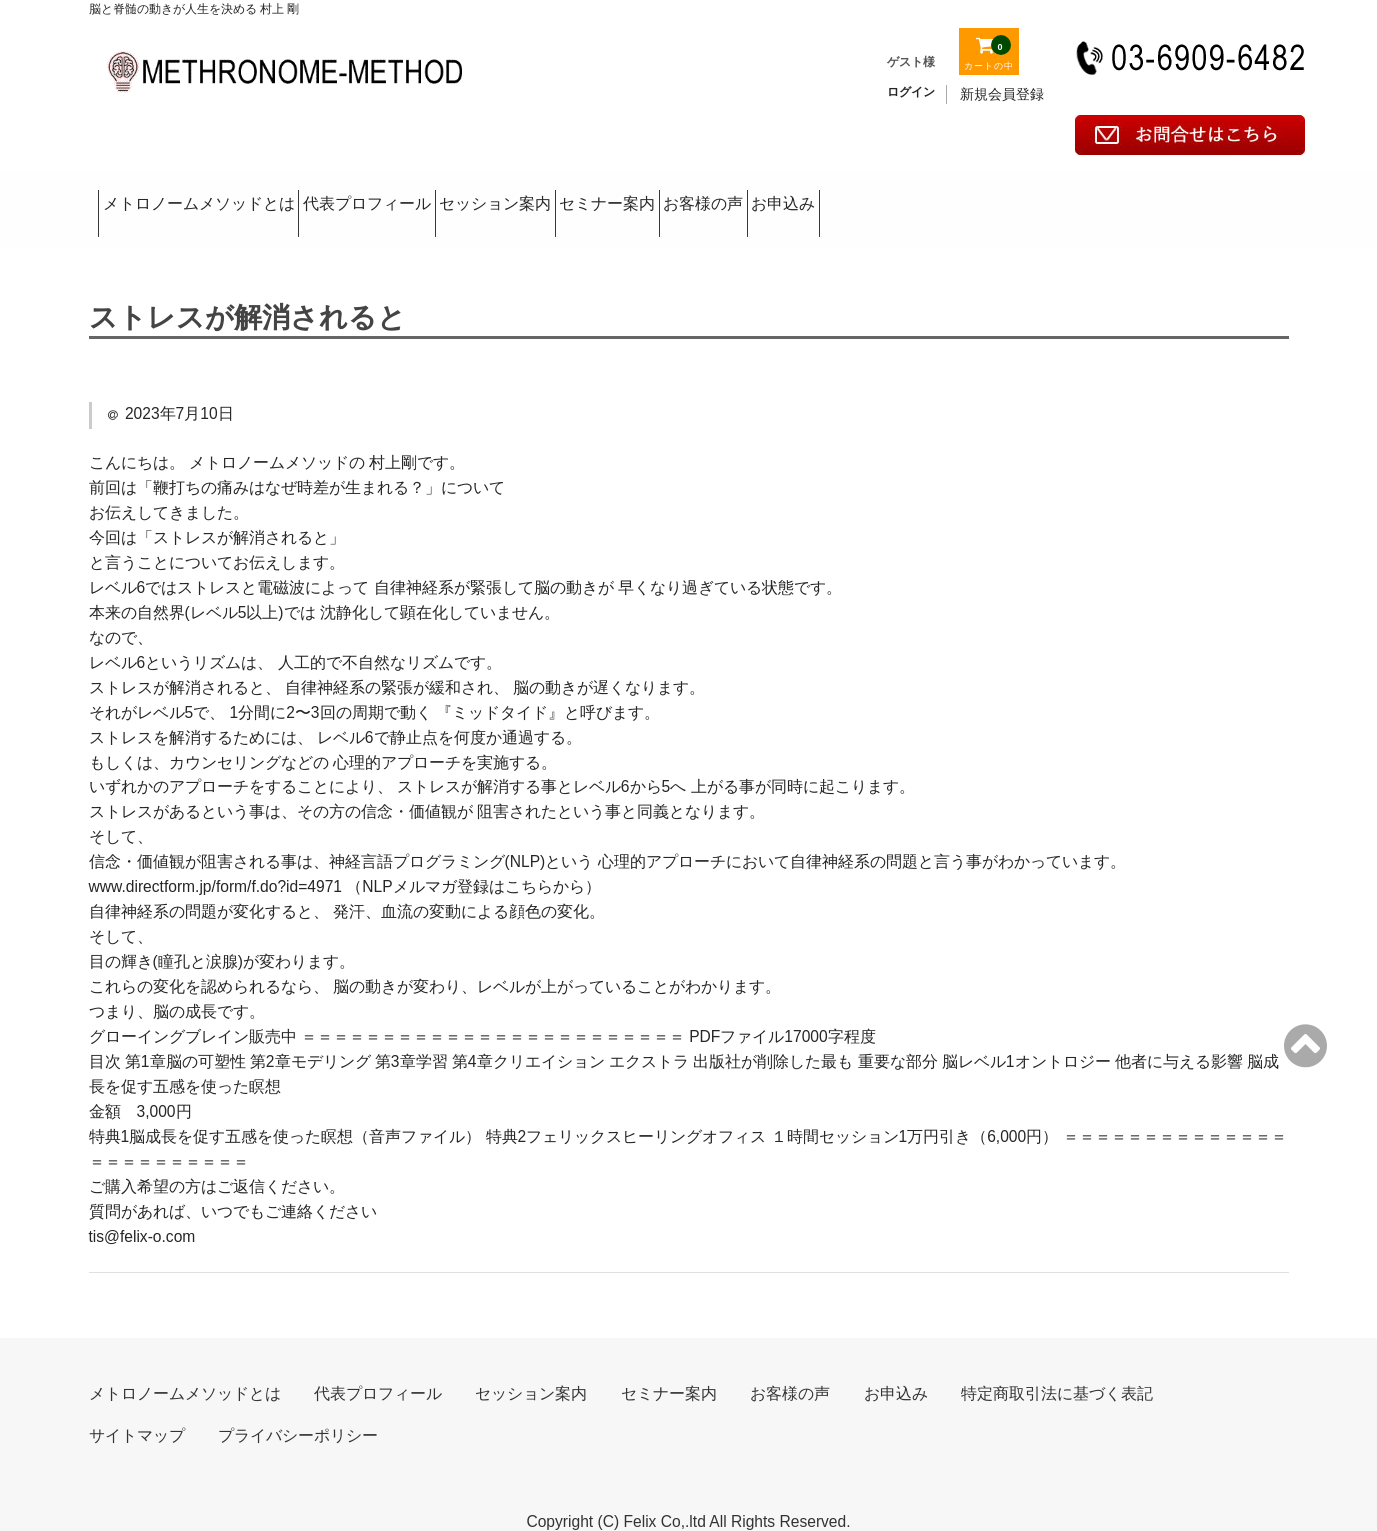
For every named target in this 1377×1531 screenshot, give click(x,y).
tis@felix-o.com (142, 1205)
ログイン (911, 92)
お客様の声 (1037, 193)
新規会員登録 (1002, 94)
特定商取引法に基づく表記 (1057, 1362)
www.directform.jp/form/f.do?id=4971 (216, 855)
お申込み (1197, 193)
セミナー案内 (862, 193)
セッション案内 (672, 193)
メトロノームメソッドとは (225, 193)
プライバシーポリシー (298, 1404)
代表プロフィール (468, 193)
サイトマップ (137, 1404)
